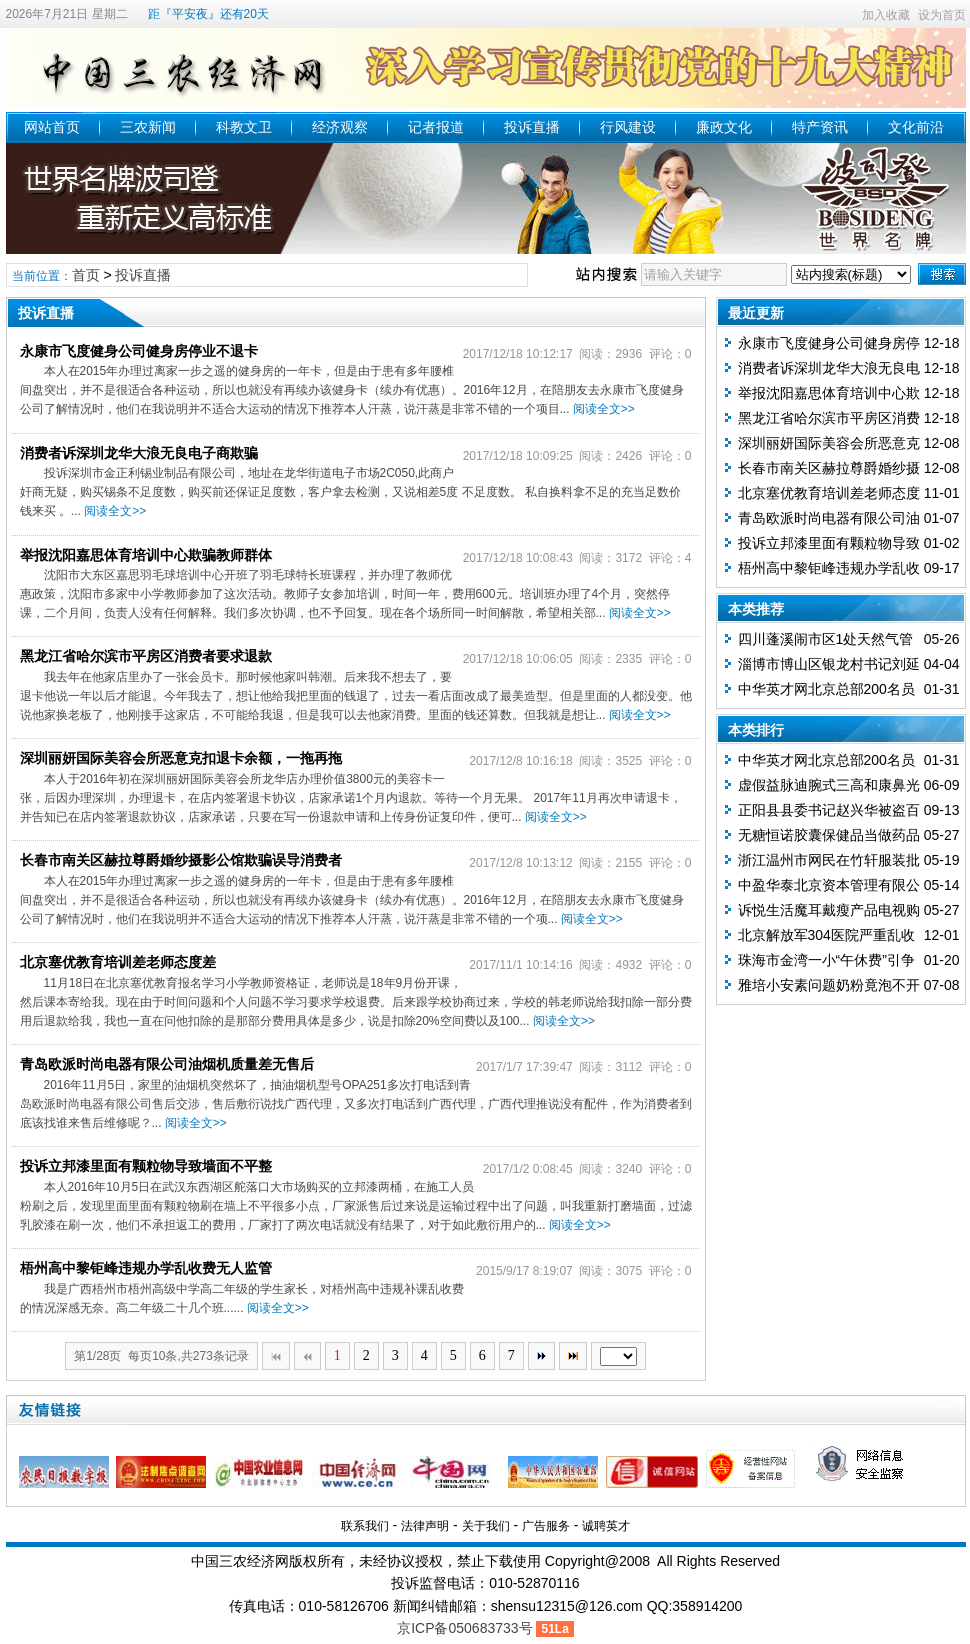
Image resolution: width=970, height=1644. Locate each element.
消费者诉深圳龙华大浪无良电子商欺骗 (139, 453)
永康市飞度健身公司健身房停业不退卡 (139, 351)
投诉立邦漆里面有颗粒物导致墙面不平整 (146, 1166)
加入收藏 (886, 15)
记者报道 (436, 127)
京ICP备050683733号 (464, 1628)
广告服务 (546, 1526)
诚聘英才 (606, 1526)
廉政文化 (724, 127)
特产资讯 (820, 127)
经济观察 (340, 127)
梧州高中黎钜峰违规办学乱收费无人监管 (146, 1268)
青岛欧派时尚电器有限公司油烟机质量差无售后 (167, 1064)
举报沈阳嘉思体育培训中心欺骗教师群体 (146, 555)
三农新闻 (148, 127)
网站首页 (52, 127)
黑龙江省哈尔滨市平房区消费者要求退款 (146, 656)
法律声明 (425, 1526)
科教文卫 (244, 127)
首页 (86, 275)
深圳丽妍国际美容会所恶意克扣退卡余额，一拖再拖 (181, 758)
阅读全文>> (604, 409)
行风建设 (628, 127)
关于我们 (486, 1526)
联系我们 (365, 1526)
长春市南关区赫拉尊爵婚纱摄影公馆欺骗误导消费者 (181, 860)
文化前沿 (916, 127)
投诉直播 (532, 127)
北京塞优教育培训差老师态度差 (118, 962)
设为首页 (942, 15)
